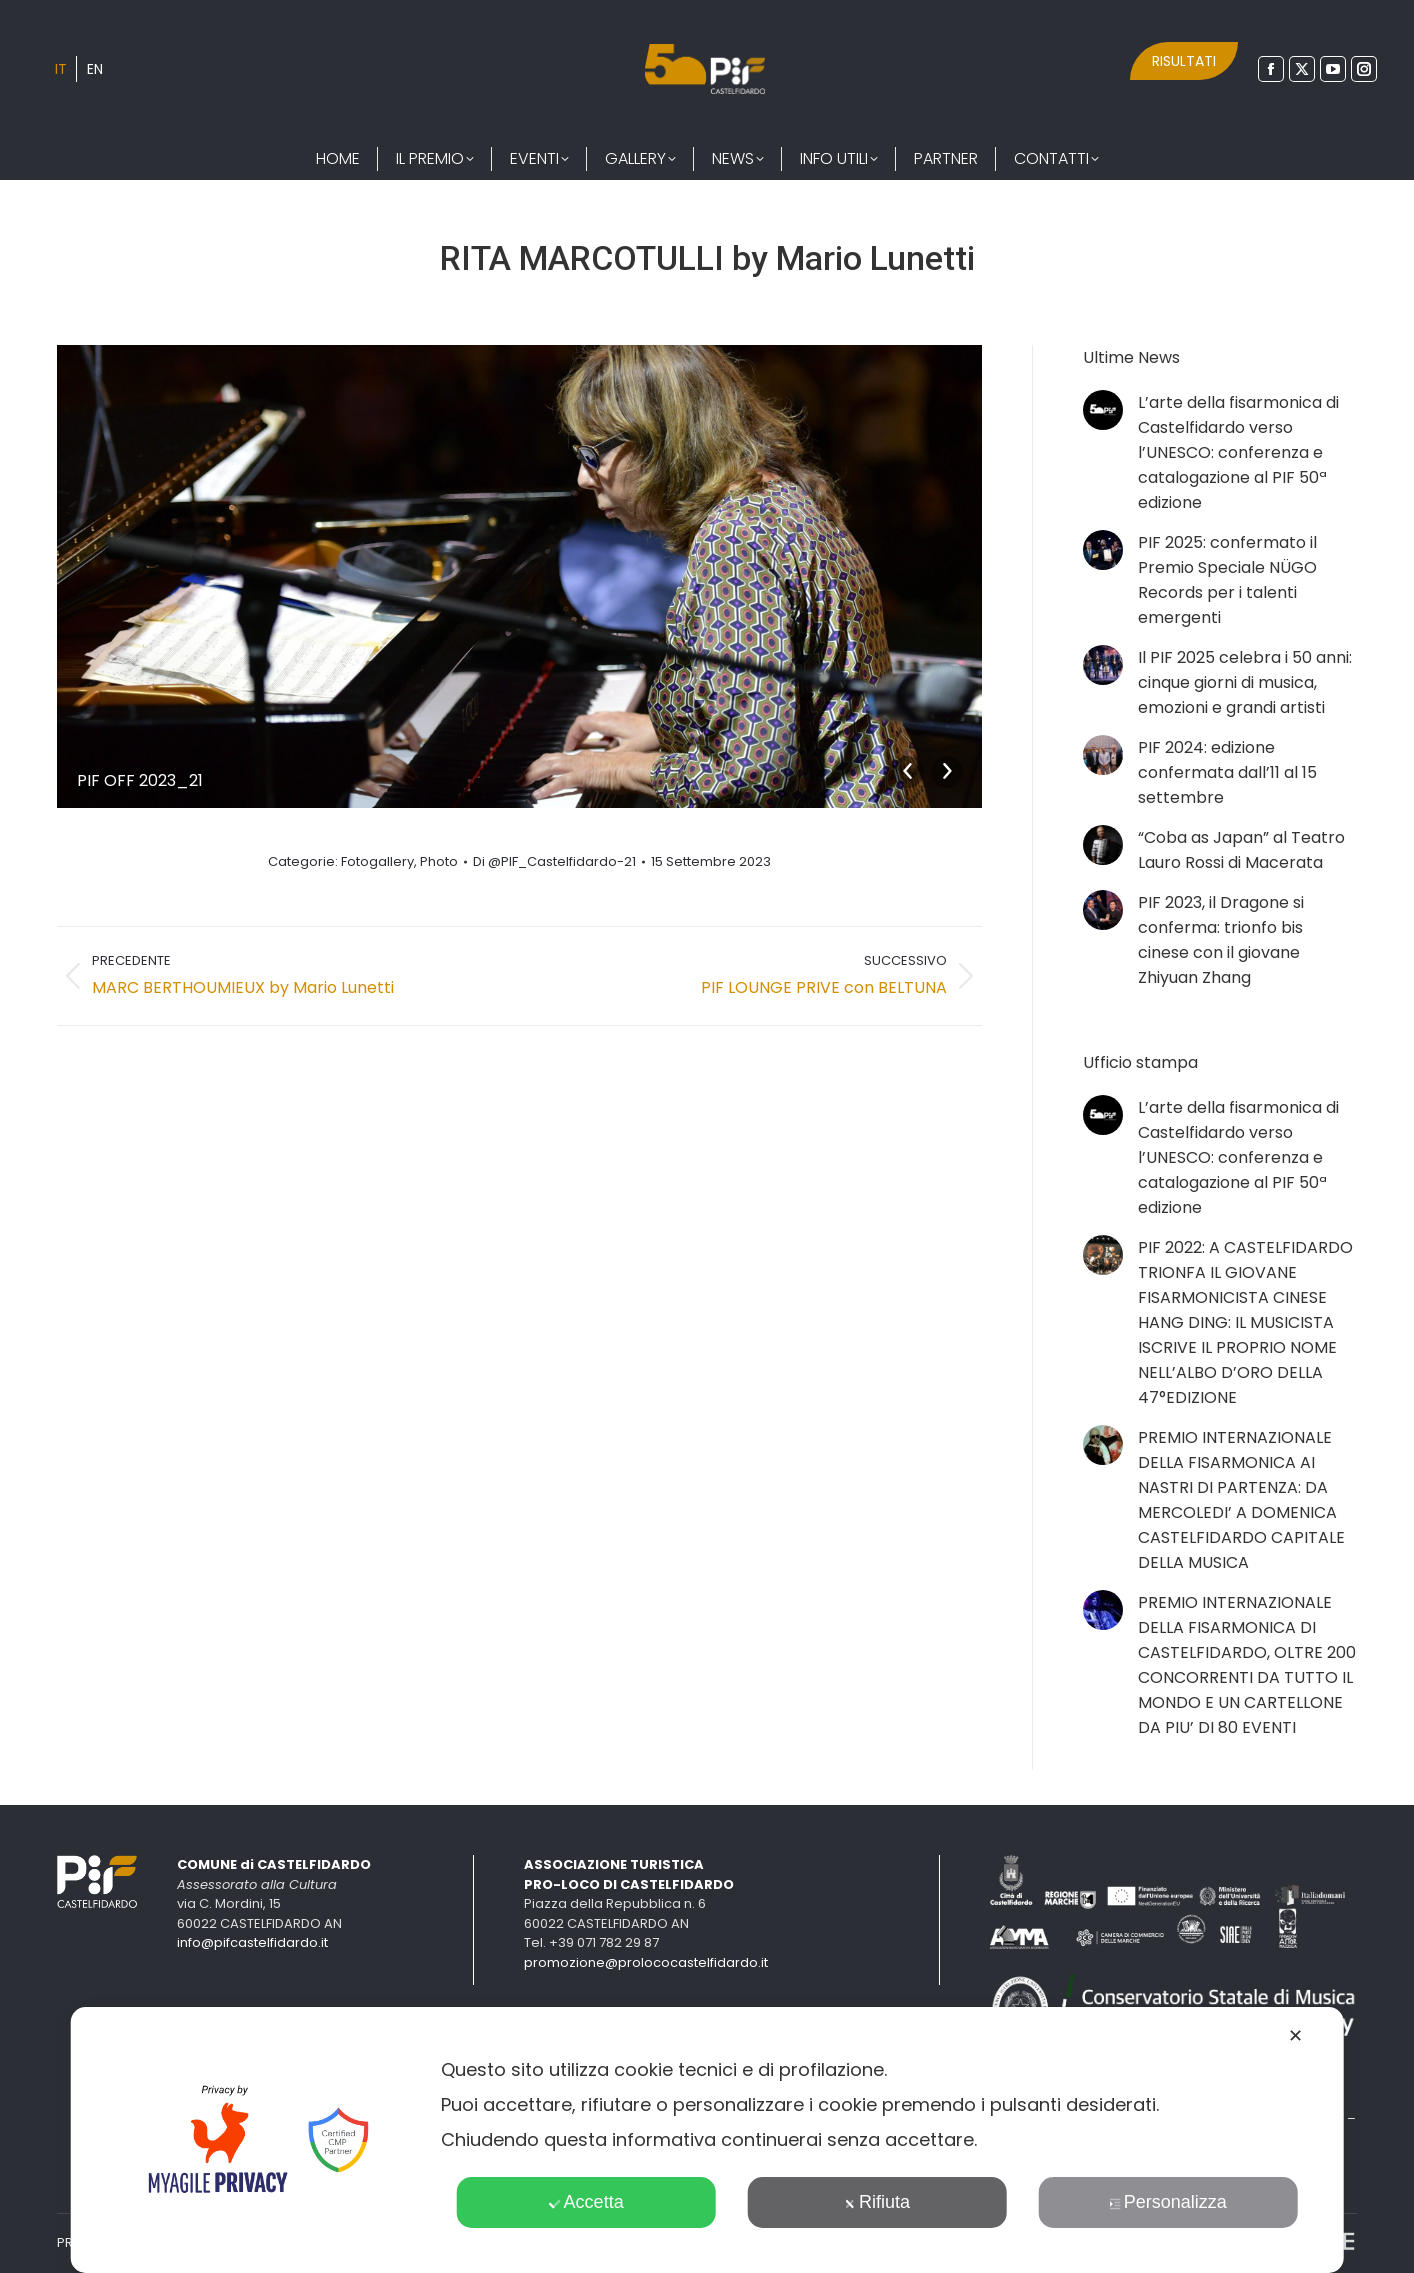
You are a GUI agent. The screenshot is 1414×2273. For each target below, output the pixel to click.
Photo (439, 861)
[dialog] (707, 2140)
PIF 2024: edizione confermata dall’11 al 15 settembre (1227, 772)
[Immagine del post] (1103, 410)
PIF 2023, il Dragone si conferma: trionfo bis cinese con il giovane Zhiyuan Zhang (1221, 940)
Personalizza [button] (1168, 2202)
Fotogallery (377, 861)
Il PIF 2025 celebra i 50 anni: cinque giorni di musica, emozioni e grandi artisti (1245, 682)
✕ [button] (1295, 2036)
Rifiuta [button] (877, 2202)
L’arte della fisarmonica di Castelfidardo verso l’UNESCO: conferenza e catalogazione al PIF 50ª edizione (1238, 452)
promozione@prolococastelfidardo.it (646, 1962)
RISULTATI (1184, 61)
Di (554, 862)
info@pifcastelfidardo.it (252, 1942)
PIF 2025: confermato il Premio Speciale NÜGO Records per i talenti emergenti (1227, 580)
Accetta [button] (586, 2202)
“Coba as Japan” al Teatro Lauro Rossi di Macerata (1241, 850)
